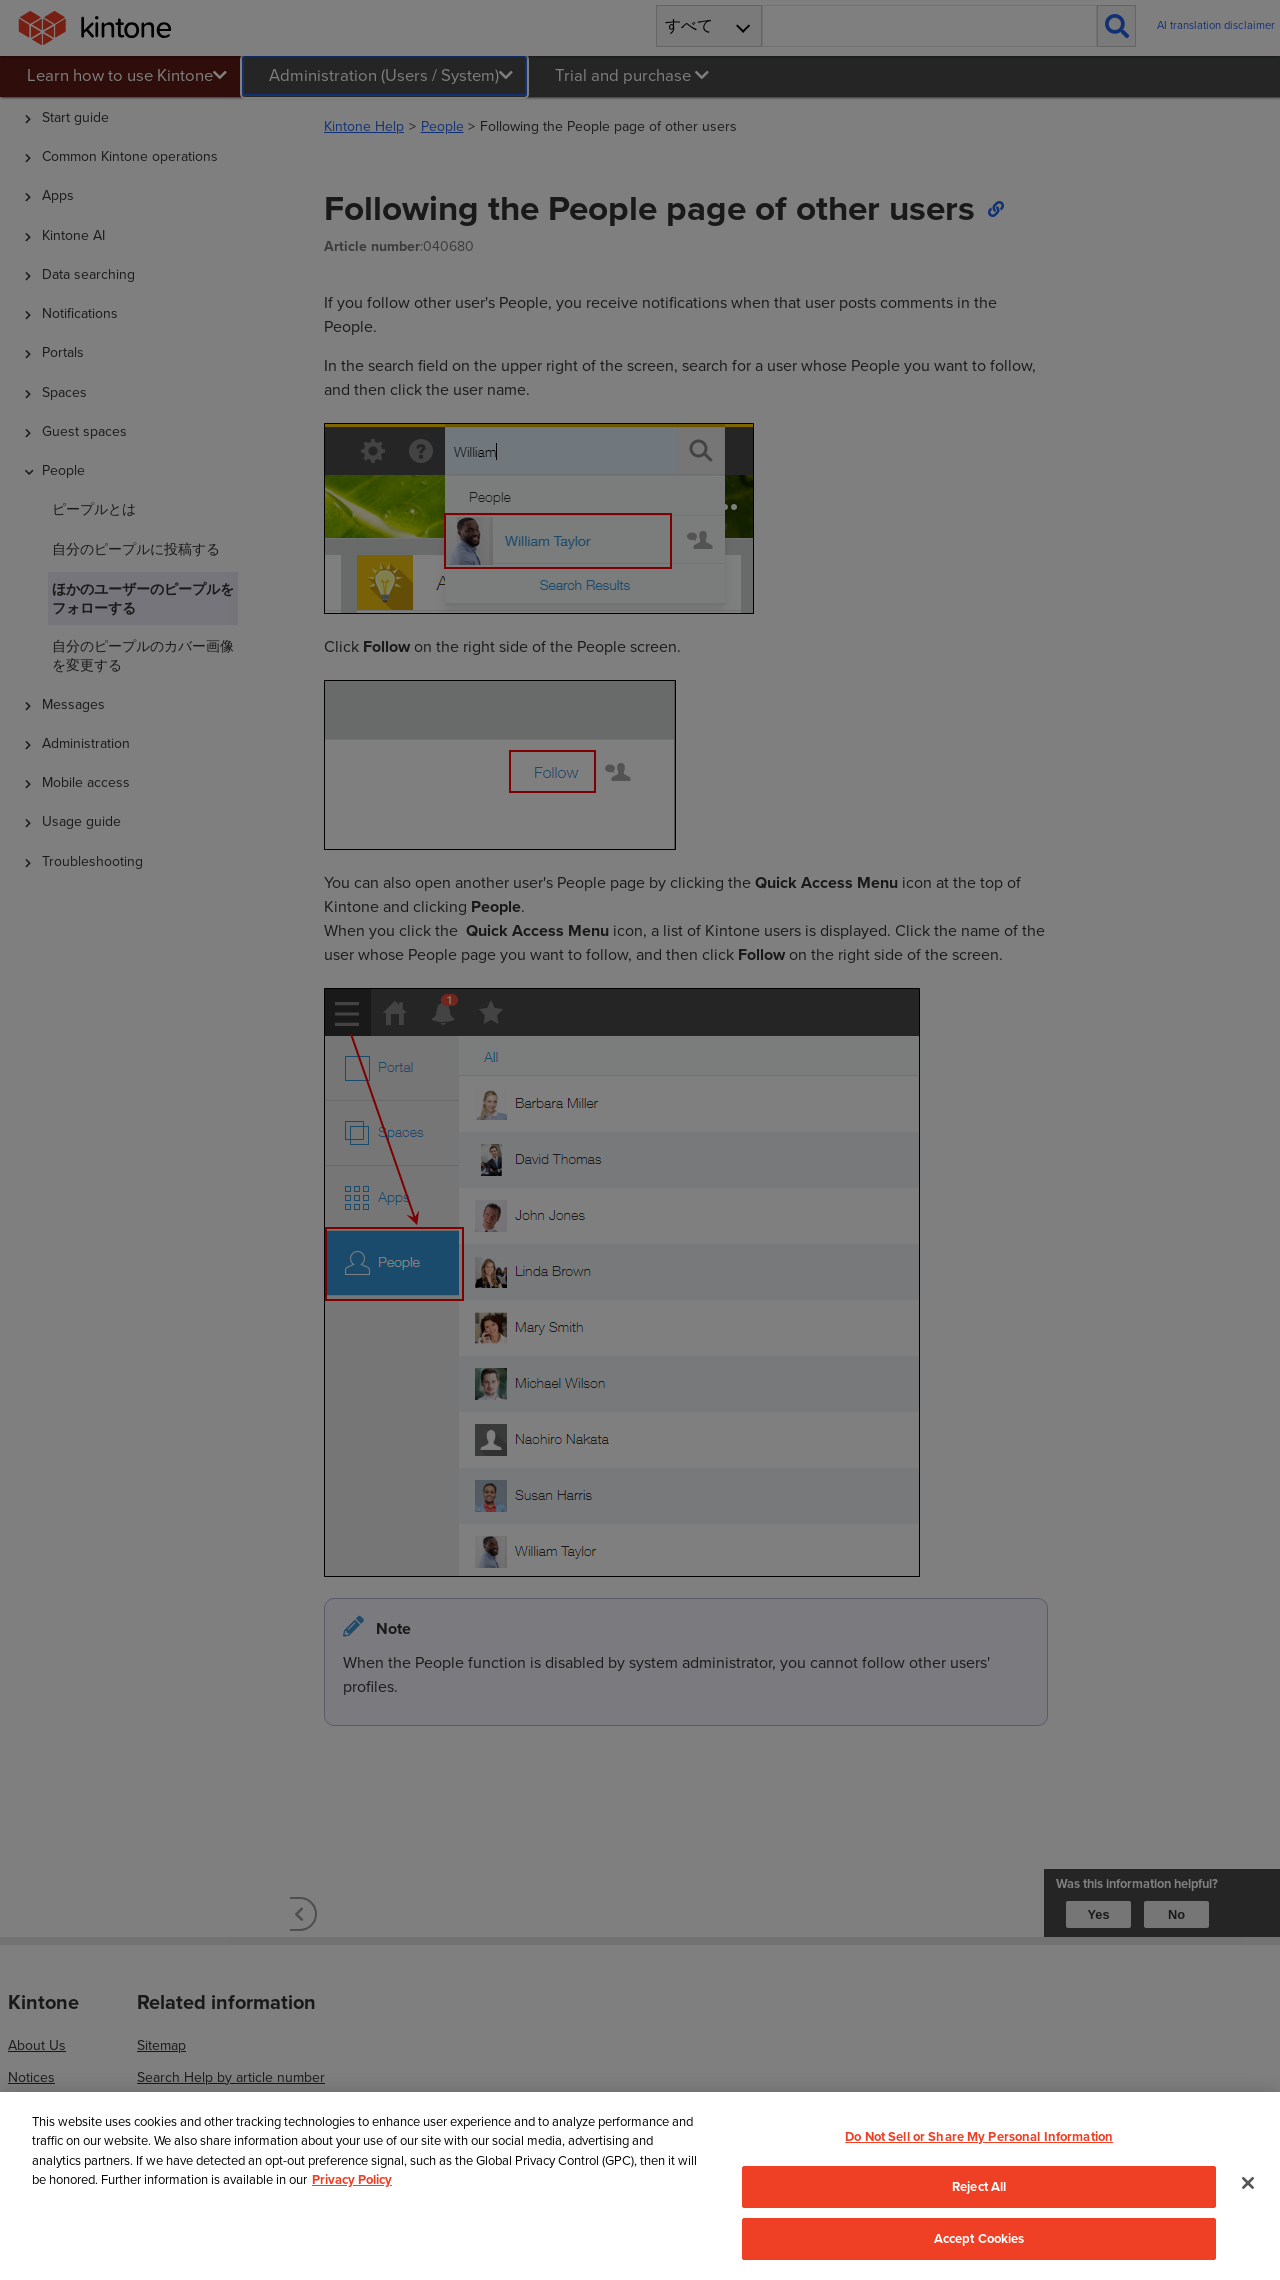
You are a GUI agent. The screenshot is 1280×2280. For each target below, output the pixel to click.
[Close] (1248, 2183)
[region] (640, 2186)
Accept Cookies (979, 2238)
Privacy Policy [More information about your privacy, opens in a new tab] (352, 2179)
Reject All (979, 2186)
